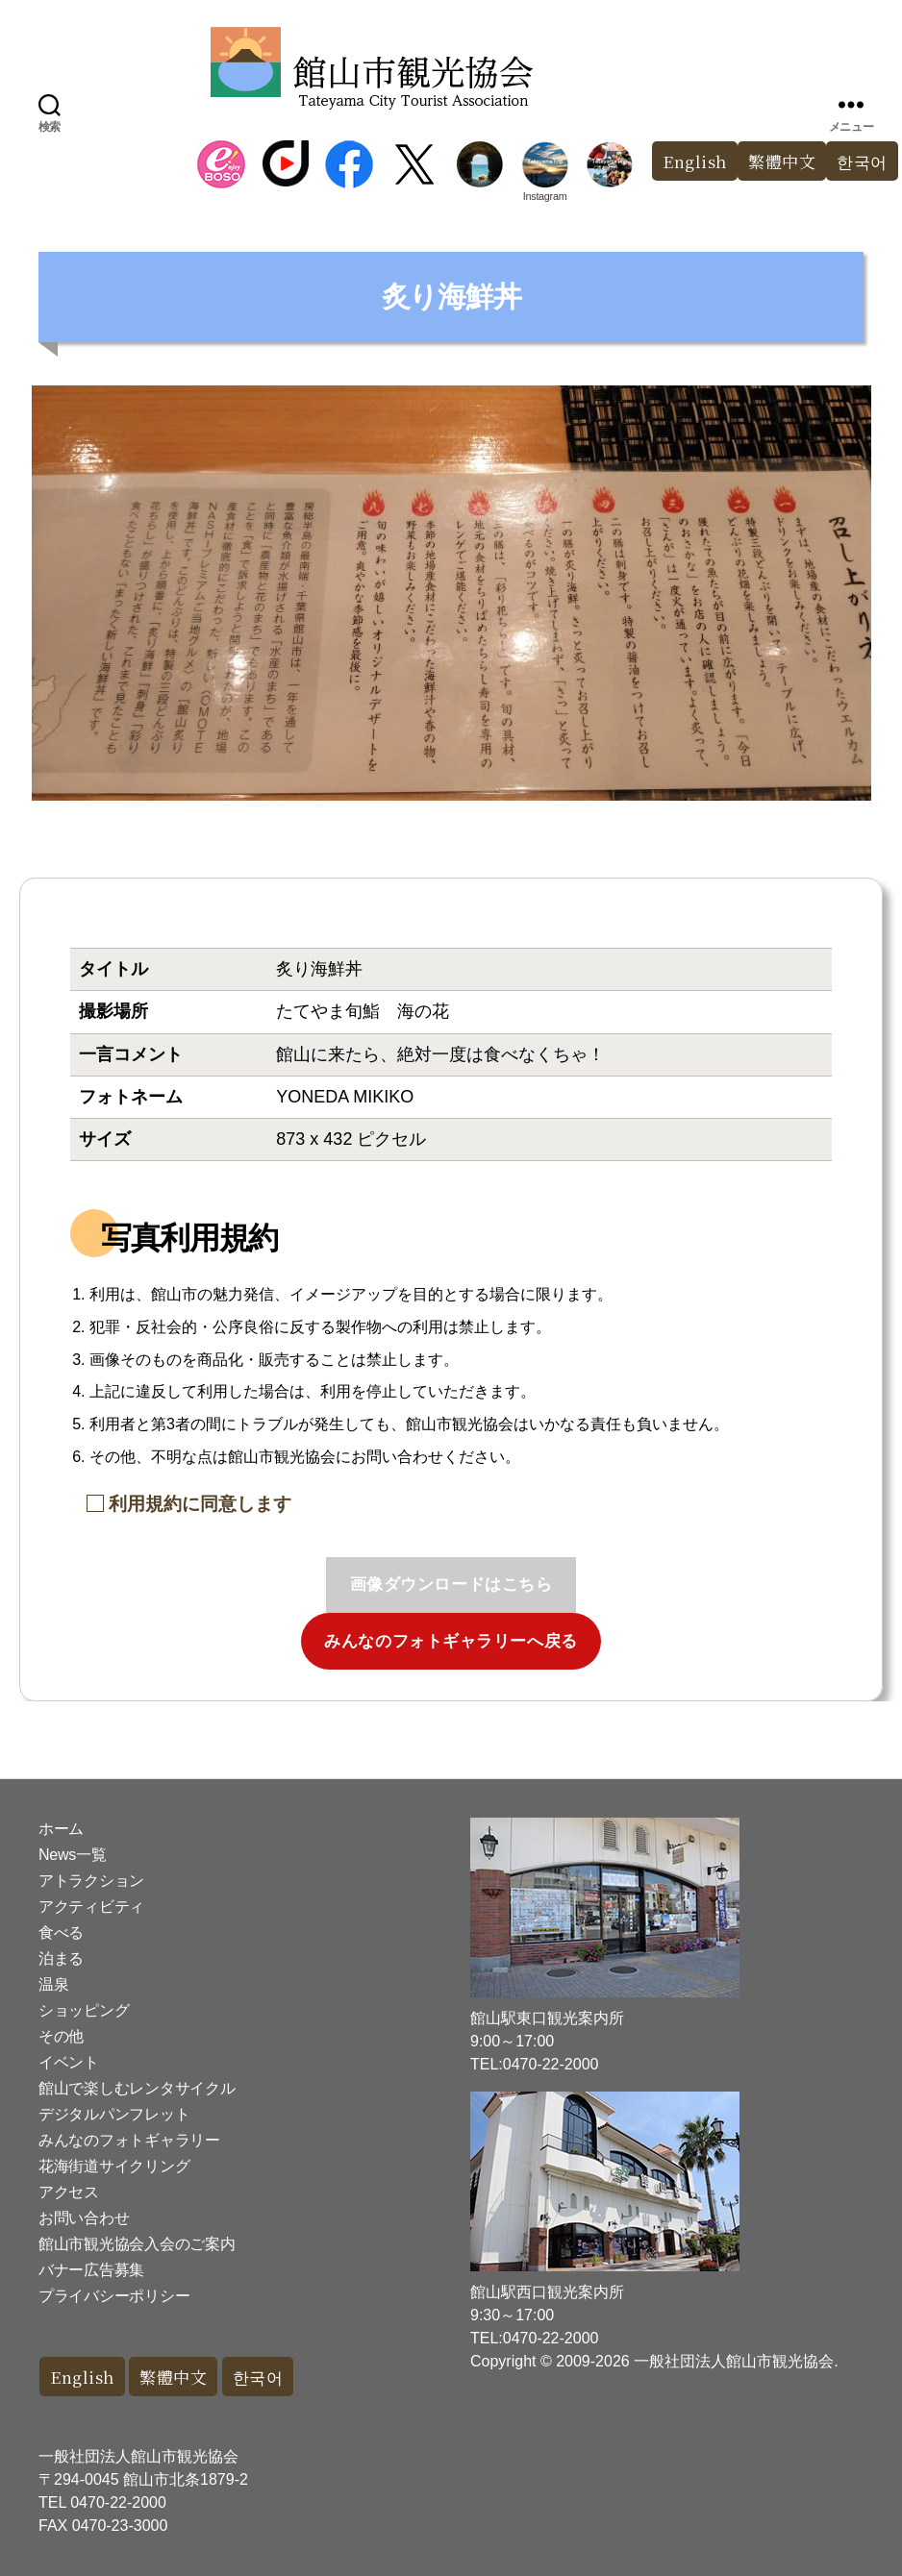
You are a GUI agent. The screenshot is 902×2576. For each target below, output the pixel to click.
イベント (68, 2062)
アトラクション (91, 1880)
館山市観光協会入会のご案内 (137, 2244)
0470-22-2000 (118, 2502)
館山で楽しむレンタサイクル (137, 2088)
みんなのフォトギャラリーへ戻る (451, 1641)
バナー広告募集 (91, 2270)
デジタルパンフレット (113, 2114)
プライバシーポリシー (113, 2296)
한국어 (258, 2377)
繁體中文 (781, 161)
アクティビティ (91, 1906)
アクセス (68, 2192)
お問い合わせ (83, 2218)
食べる (61, 1932)
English (695, 161)
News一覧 (72, 1854)
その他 (61, 2036)
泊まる (61, 1958)
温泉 (53, 1984)
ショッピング (83, 2010)
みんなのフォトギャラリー (129, 2140)
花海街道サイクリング (113, 2166)
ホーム (61, 1829)
